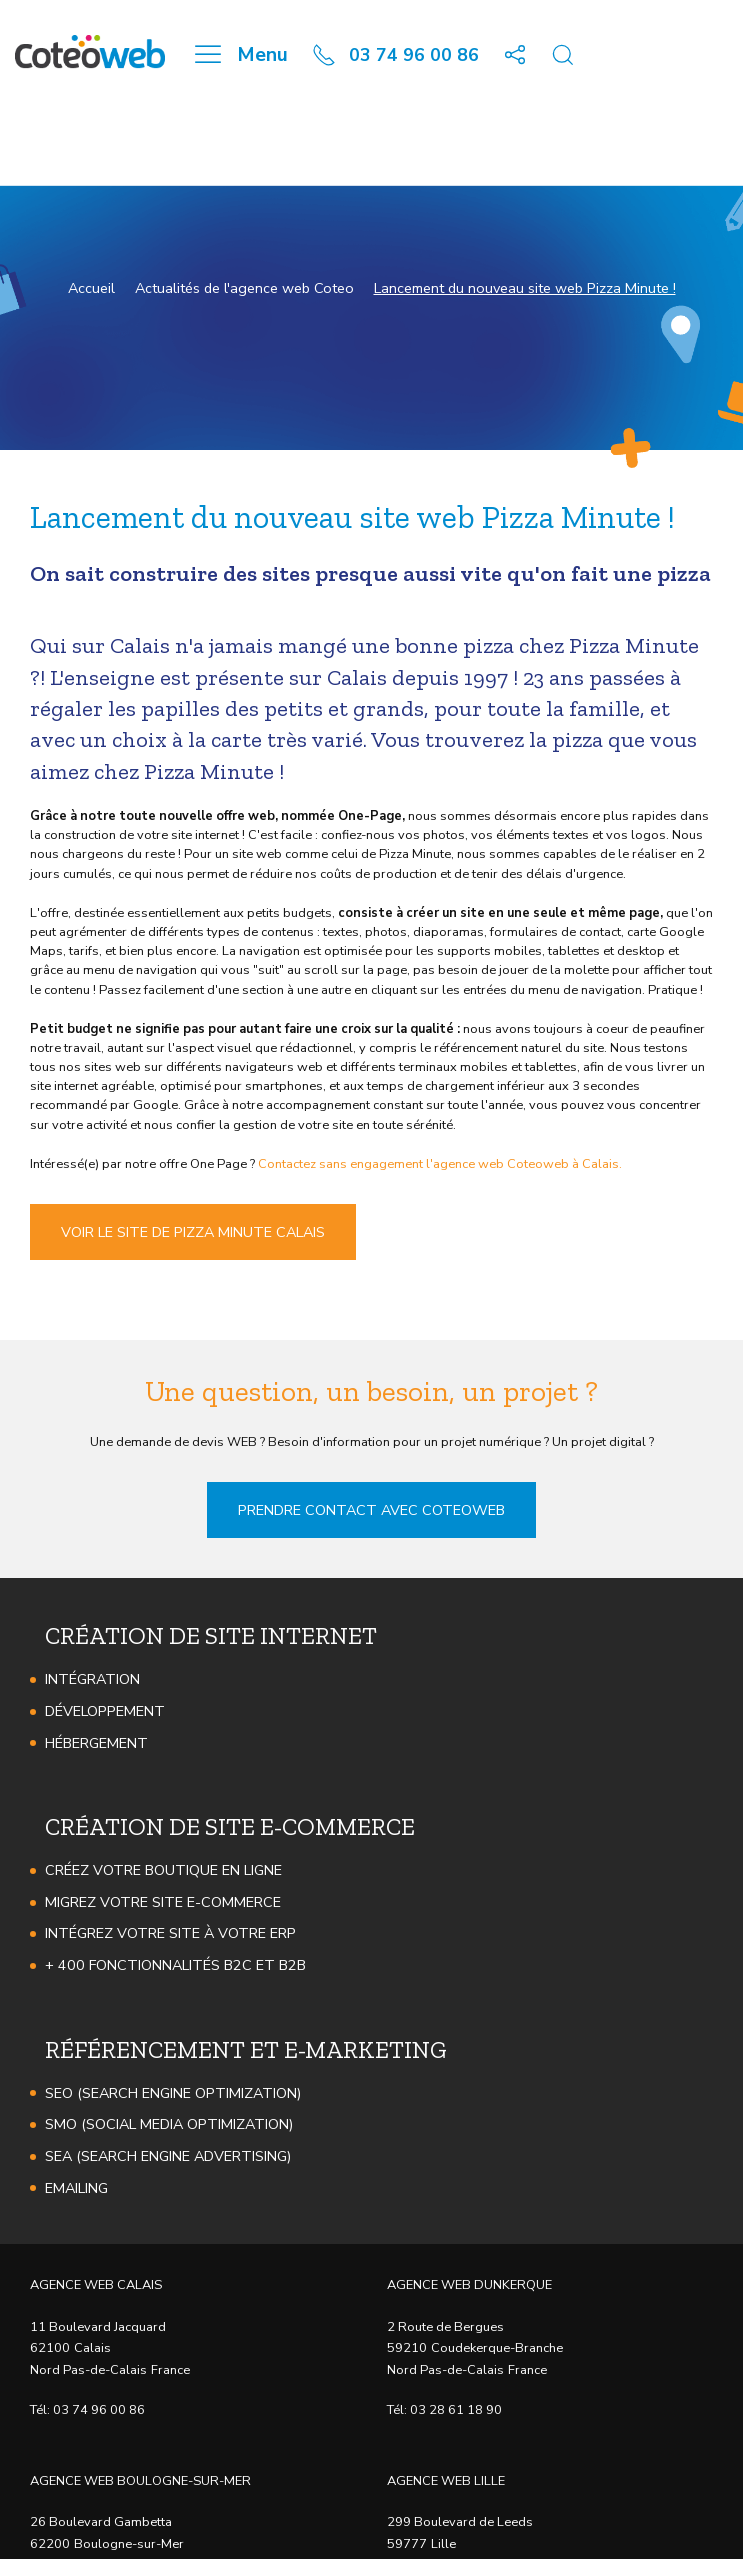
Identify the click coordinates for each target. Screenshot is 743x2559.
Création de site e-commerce (230, 1826)
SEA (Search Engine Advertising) (168, 2156)
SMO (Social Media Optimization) (169, 2124)
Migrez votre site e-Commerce (163, 1902)
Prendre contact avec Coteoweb (371, 1510)
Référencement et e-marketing (246, 2049)
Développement (105, 1711)
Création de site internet (211, 1635)
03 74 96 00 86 (99, 2410)
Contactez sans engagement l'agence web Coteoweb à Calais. (440, 1164)
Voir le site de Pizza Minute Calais (193, 1232)
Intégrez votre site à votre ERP (170, 1933)
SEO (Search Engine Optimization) (173, 2093)
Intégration (92, 1679)
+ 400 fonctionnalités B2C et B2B (175, 1965)
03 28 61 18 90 (456, 2410)
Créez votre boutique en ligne (163, 1870)
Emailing (76, 2188)
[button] (515, 55)
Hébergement (96, 1743)
